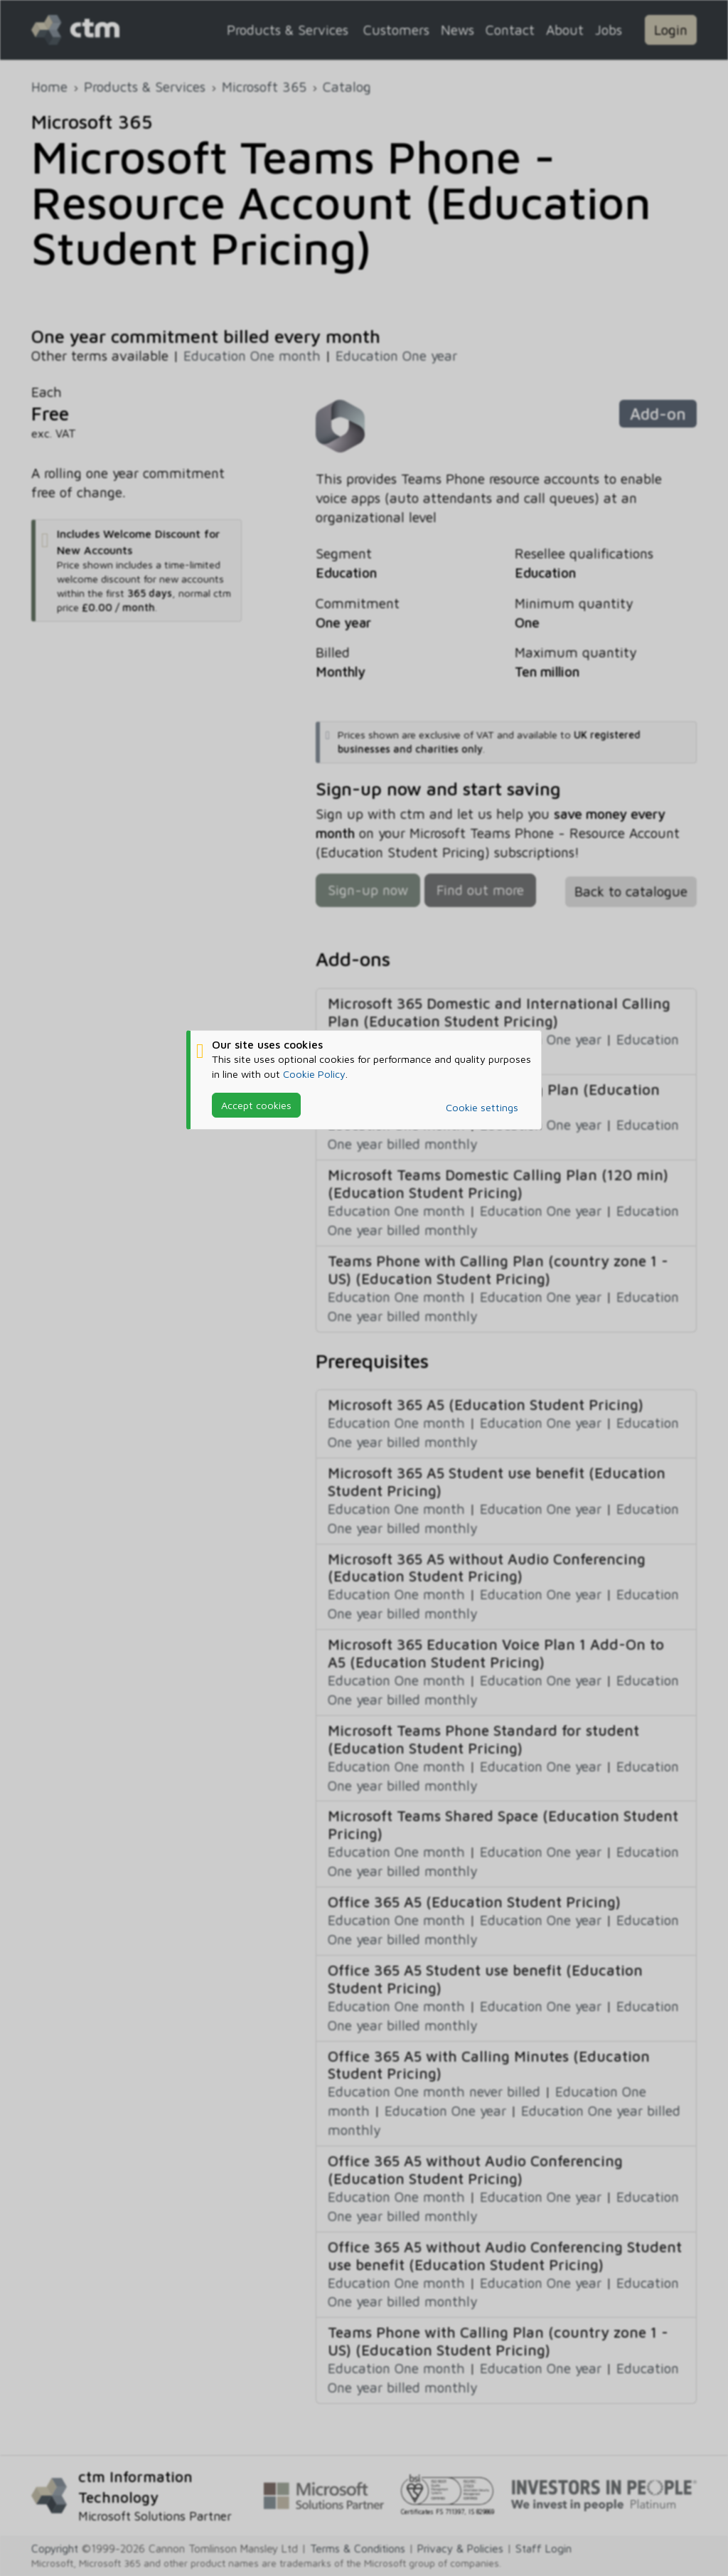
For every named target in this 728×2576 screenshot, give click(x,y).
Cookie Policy (314, 1074)
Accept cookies (256, 1105)
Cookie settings (482, 1107)
